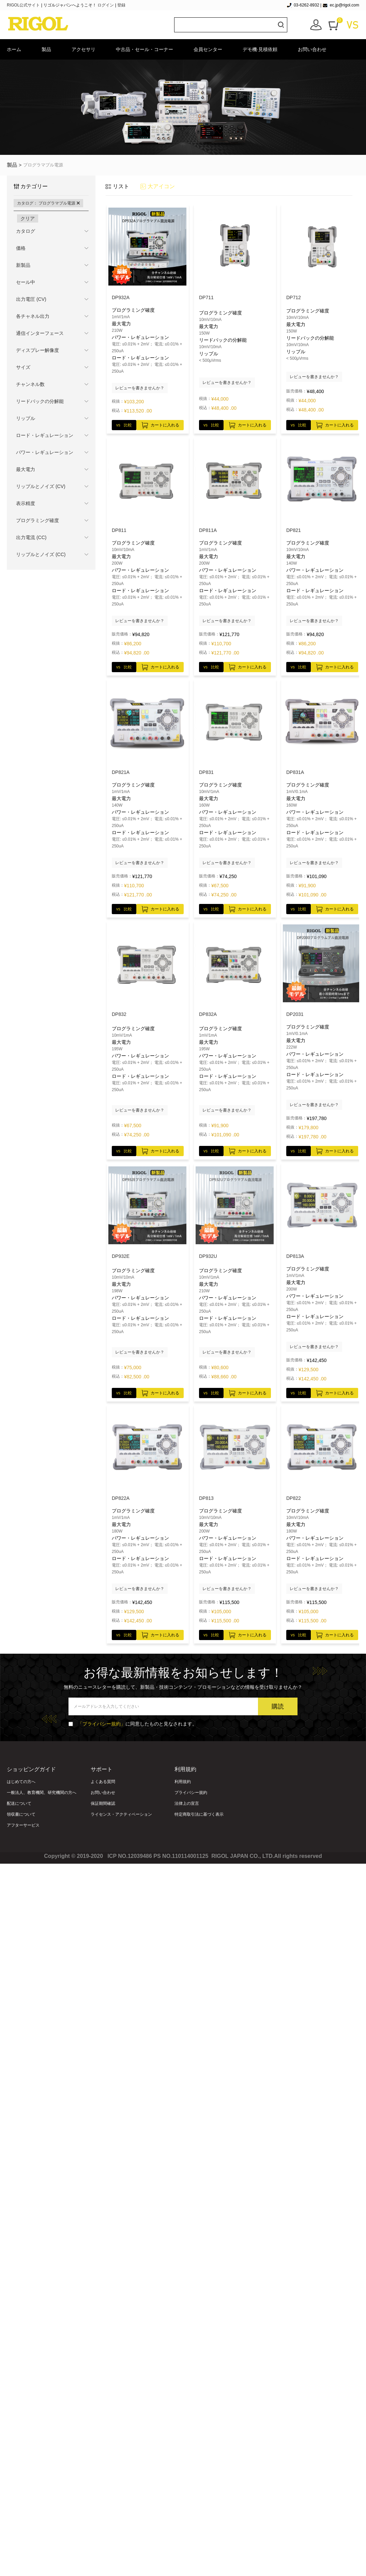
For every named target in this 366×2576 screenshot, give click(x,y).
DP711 (206, 297)
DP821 (293, 530)
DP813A (295, 1256)
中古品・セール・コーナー (144, 49)
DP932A (120, 297)
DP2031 (295, 1014)
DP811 (119, 530)
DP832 (119, 1014)
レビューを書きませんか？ (139, 388)
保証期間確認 (103, 1803)
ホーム (14, 49)
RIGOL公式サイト (24, 5)
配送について (19, 1803)
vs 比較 (124, 425)
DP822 (293, 1498)
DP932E (120, 1256)
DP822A (120, 1498)
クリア (27, 218)
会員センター (208, 49)
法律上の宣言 (186, 1803)
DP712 (293, 297)
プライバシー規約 (190, 1792)
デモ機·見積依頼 (260, 49)
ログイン (105, 5)
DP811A (208, 530)
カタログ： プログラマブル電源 (48, 203)
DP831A (295, 772)
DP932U (208, 1256)
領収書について (21, 1814)
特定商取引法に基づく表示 (199, 1814)
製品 (46, 49)
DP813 (206, 1498)
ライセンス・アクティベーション (121, 1814)
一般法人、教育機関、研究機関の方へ (41, 1792)
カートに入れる (160, 424)
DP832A (208, 1014)
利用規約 (182, 1781)
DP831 (206, 772)
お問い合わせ (312, 49)
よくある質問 (103, 1781)
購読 (278, 1706)
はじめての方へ (21, 1781)
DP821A (120, 772)
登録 (121, 5)
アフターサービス (23, 1825)
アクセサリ (83, 49)
